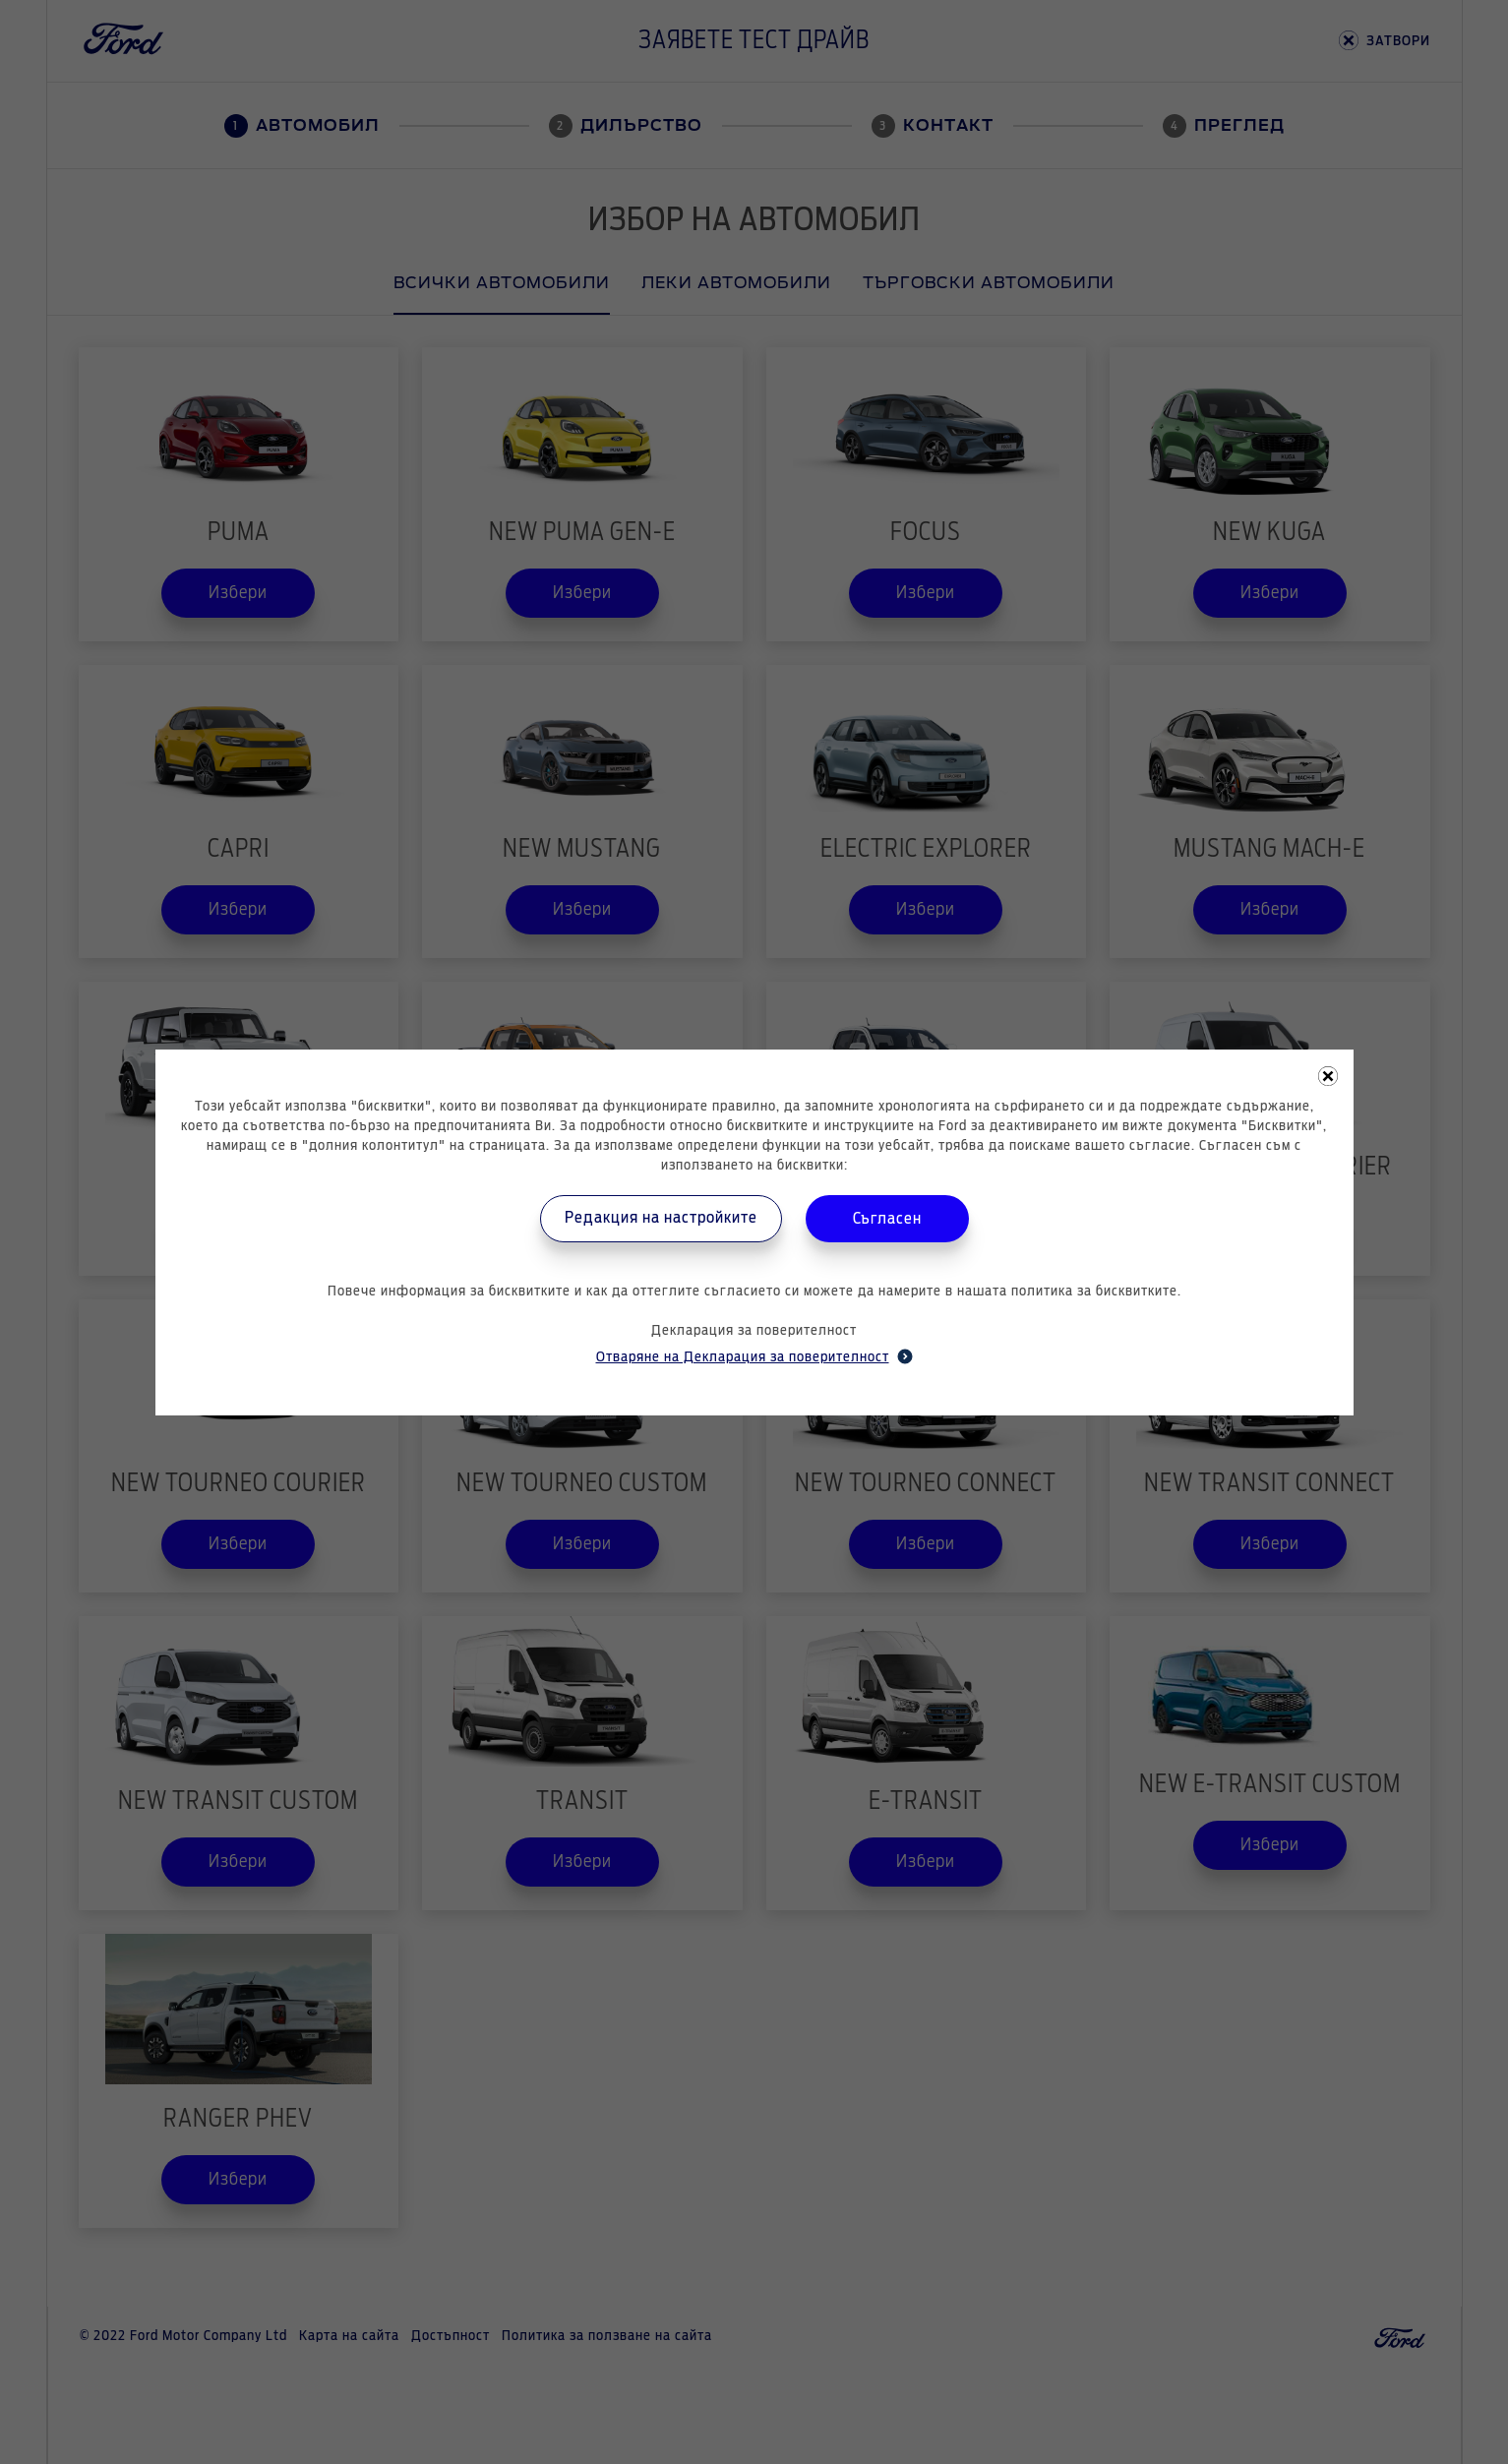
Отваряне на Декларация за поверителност (754, 1356)
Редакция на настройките (661, 1218)
